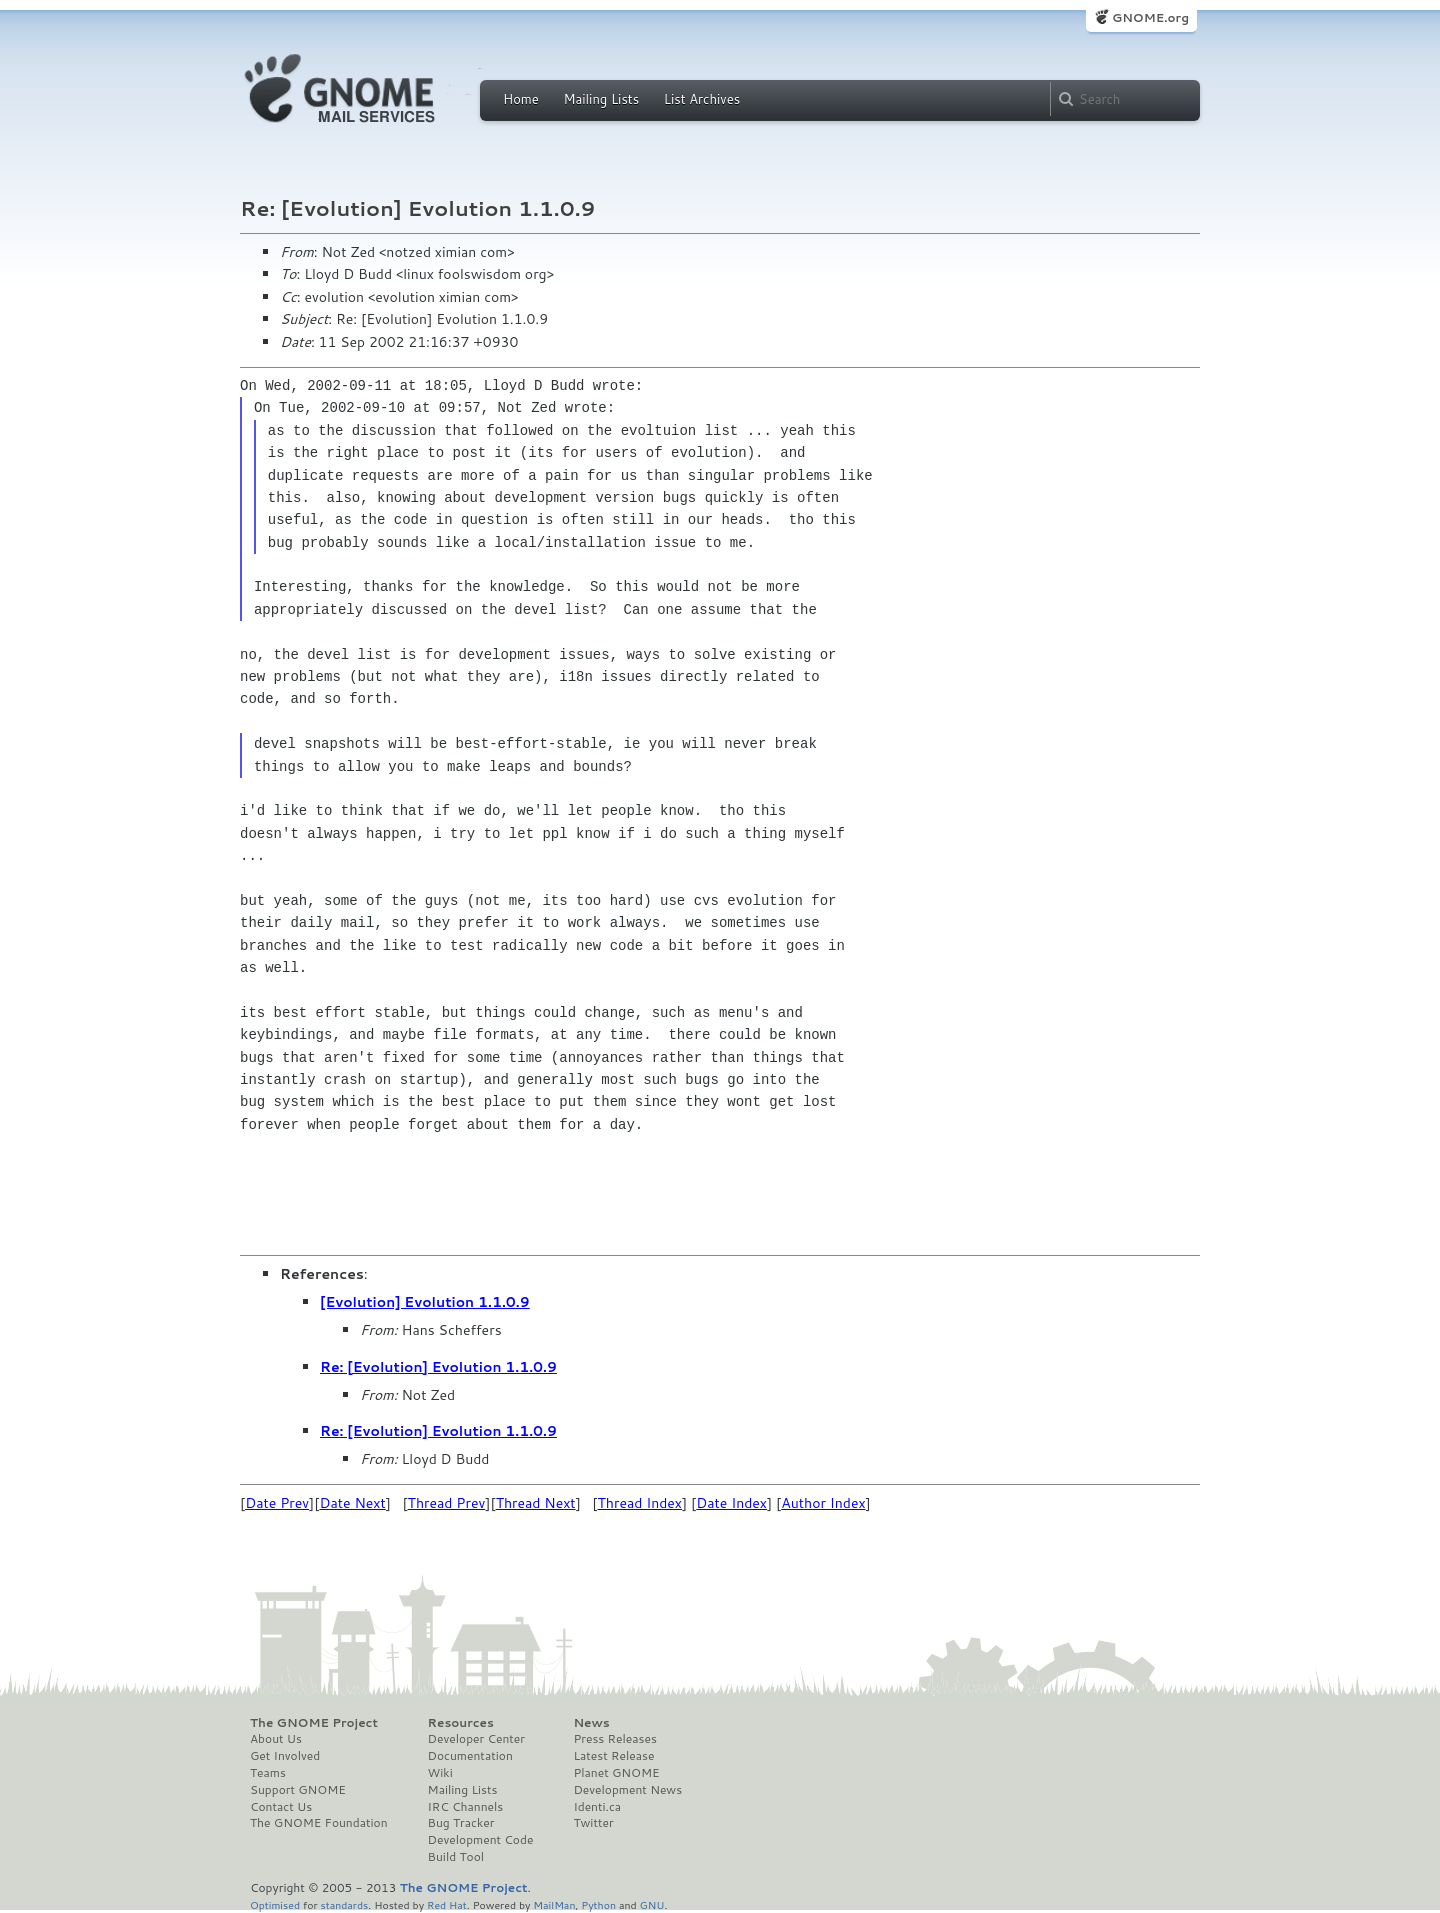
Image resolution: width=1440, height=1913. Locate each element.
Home (521, 99)
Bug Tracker (461, 1823)
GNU (652, 1904)
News (591, 1723)
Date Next (352, 1503)
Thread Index (640, 1503)
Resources (461, 1723)
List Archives (702, 99)
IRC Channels (466, 1807)
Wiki (440, 1773)
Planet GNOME (616, 1773)
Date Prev (277, 1503)
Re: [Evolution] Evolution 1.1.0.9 (438, 1367)
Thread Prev (447, 1503)
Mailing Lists (601, 99)
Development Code (481, 1840)
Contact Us (281, 1807)
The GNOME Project (314, 1723)
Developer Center (476, 1739)
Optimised (275, 1904)
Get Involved (285, 1756)
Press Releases (614, 1739)
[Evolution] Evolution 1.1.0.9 (425, 1302)
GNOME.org (1150, 17)
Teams (268, 1773)
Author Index (823, 1503)
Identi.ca (597, 1807)
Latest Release (613, 1756)
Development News (627, 1790)
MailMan (554, 1904)
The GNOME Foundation (319, 1823)
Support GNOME (298, 1790)
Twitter (593, 1823)
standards (344, 1904)
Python (598, 1904)
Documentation (470, 1756)
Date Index (731, 1503)
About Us (276, 1739)
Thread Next (536, 1503)
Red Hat (447, 1904)
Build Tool (456, 1857)
